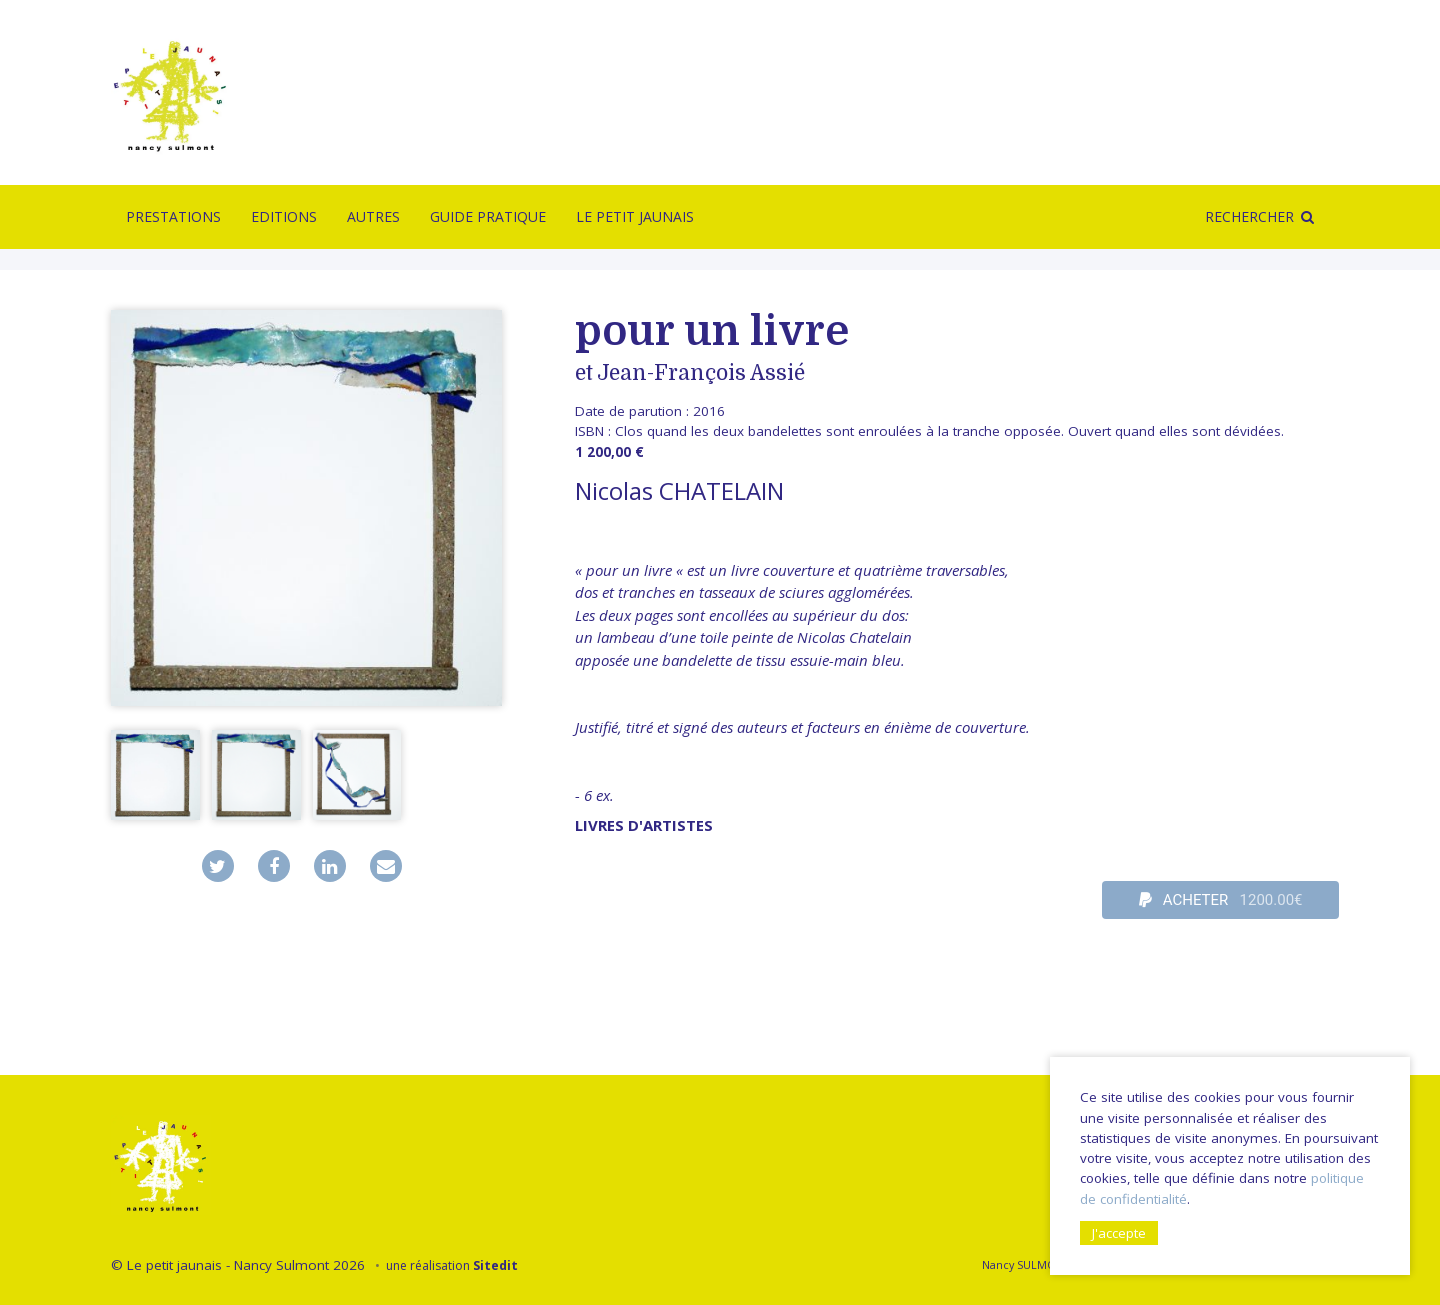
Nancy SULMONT (1025, 1264)
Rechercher (1249, 216)
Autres (373, 216)
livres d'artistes (644, 825)
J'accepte (1119, 1233)
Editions (284, 216)
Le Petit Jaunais (635, 216)
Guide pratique (488, 216)
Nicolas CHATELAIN (679, 490)
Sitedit (495, 1265)
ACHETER (1221, 900)
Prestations (173, 216)
